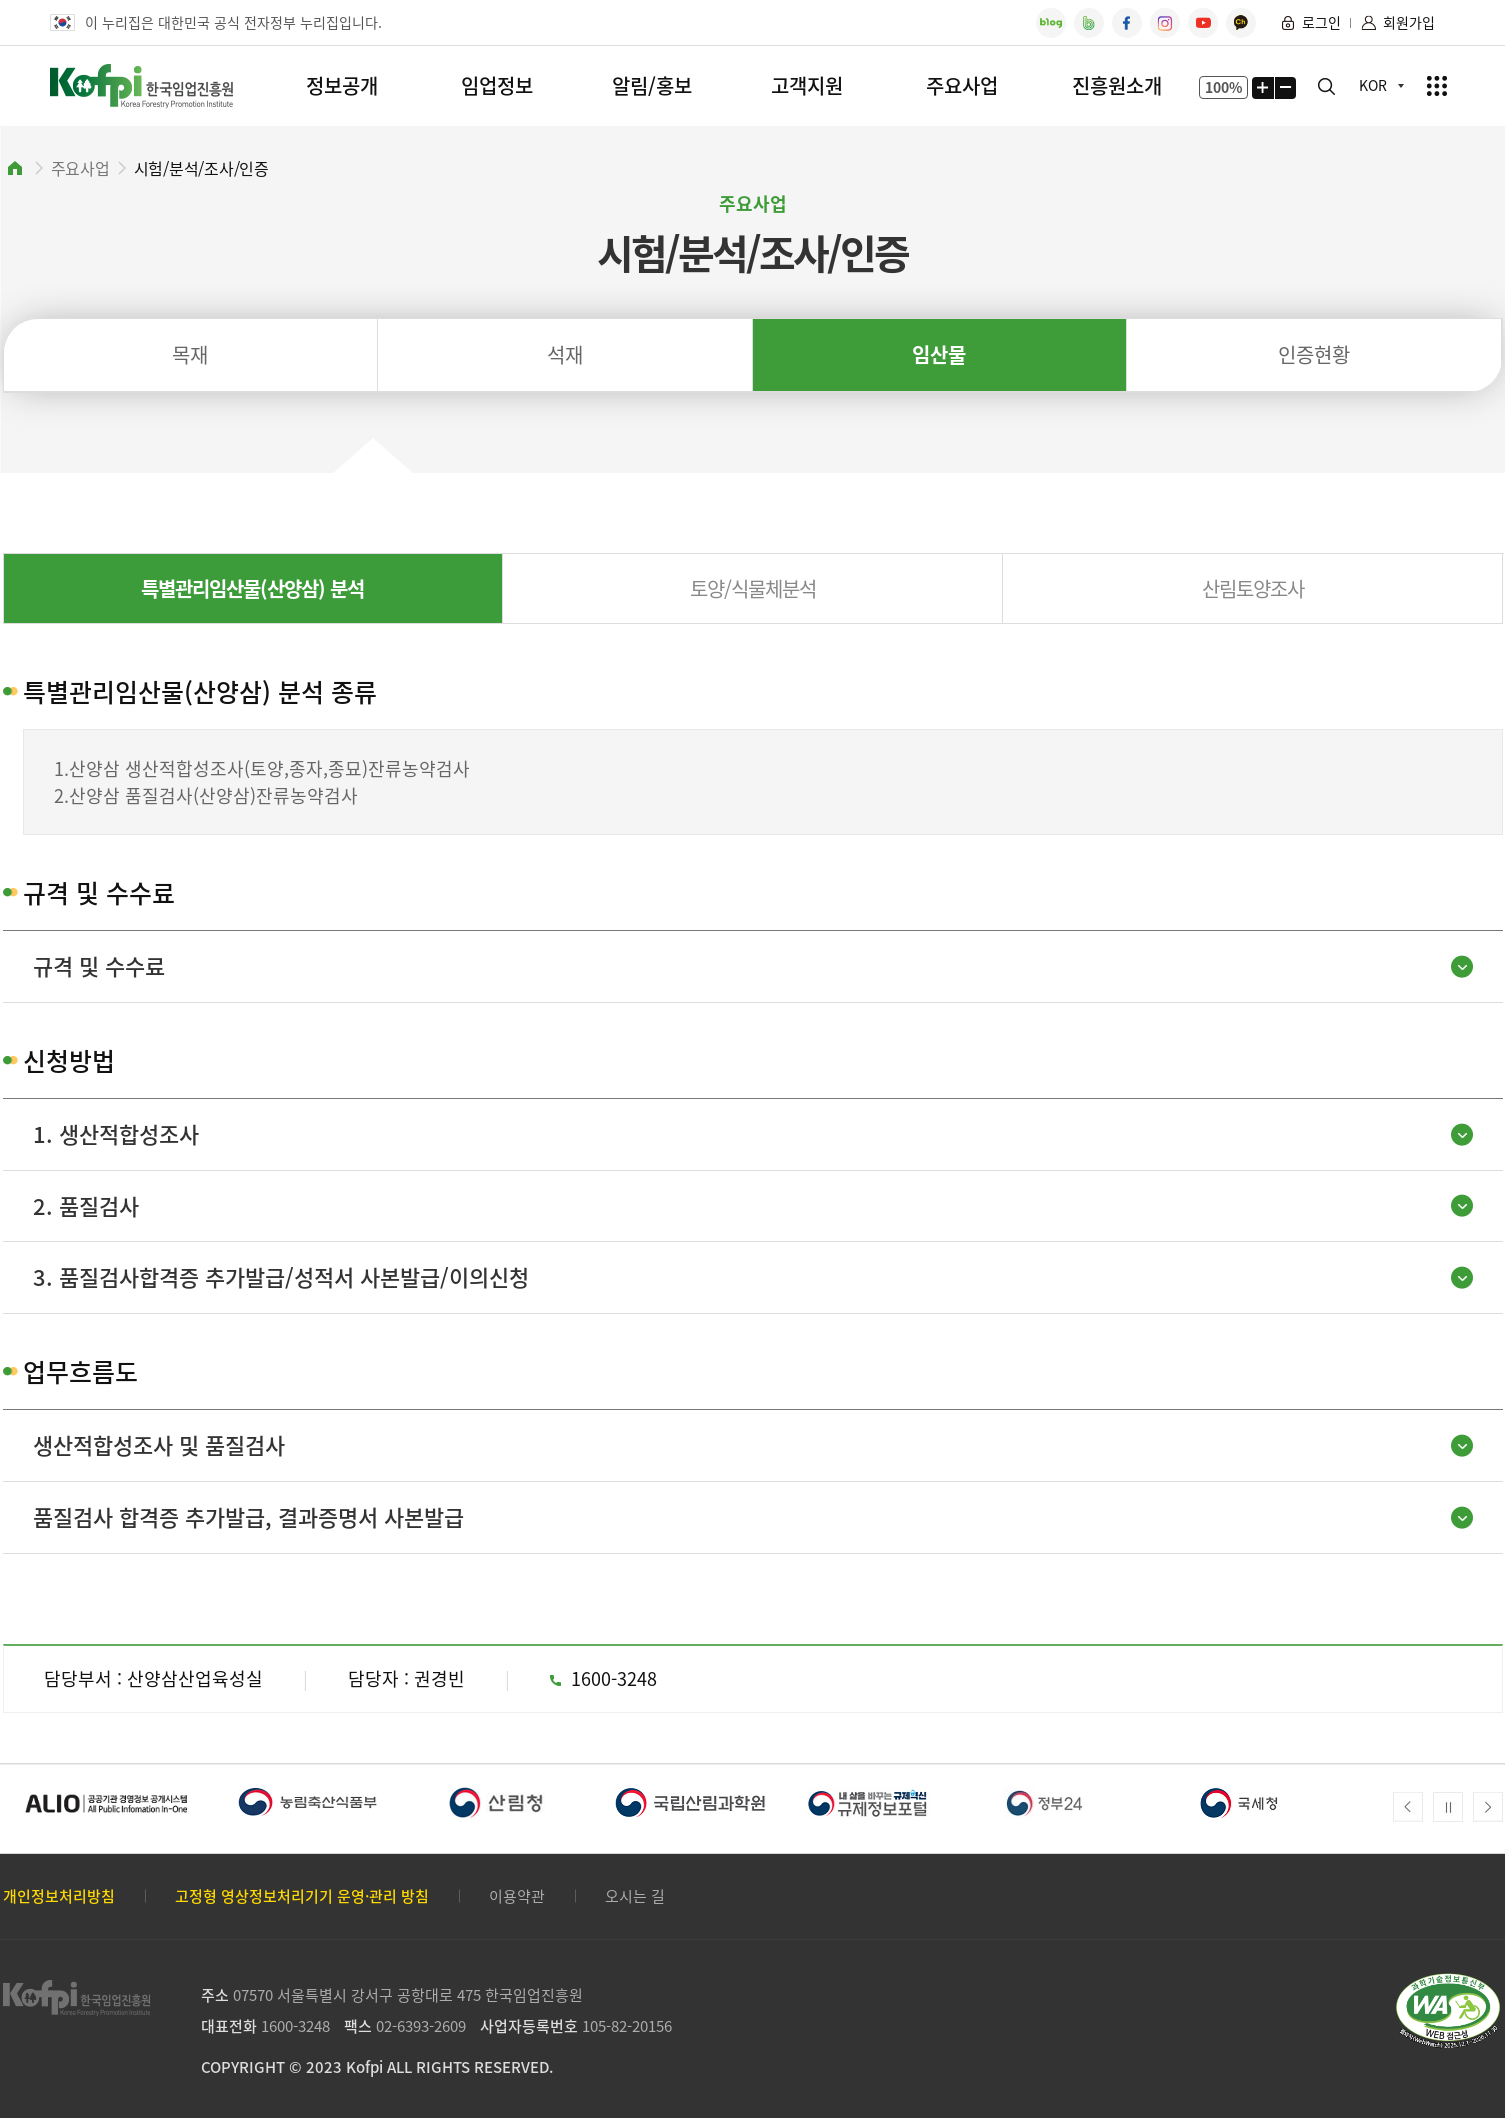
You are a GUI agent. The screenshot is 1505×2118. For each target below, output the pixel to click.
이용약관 (517, 1896)
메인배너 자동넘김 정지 (1448, 1807)
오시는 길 (635, 1896)
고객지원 (807, 85)
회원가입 (1409, 22)
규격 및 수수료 (99, 965)
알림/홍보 (652, 85)
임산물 (939, 354)
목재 (190, 354)
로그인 (1321, 22)
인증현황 (1314, 354)
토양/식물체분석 (753, 588)
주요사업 (962, 85)
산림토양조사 (1253, 588)
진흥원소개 (1117, 85)
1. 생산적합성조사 (116, 1133)
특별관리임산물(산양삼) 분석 (252, 588)
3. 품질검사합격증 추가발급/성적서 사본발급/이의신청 (281, 1276)
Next (1488, 1807)
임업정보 (497, 85)
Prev (1408, 1807)
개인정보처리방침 (59, 1896)
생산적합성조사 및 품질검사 (159, 1444)
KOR (1373, 85)
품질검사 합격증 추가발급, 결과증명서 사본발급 (248, 1516)
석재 (565, 354)
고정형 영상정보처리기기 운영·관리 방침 (302, 1896)
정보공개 (342, 85)
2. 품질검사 (86, 1205)
